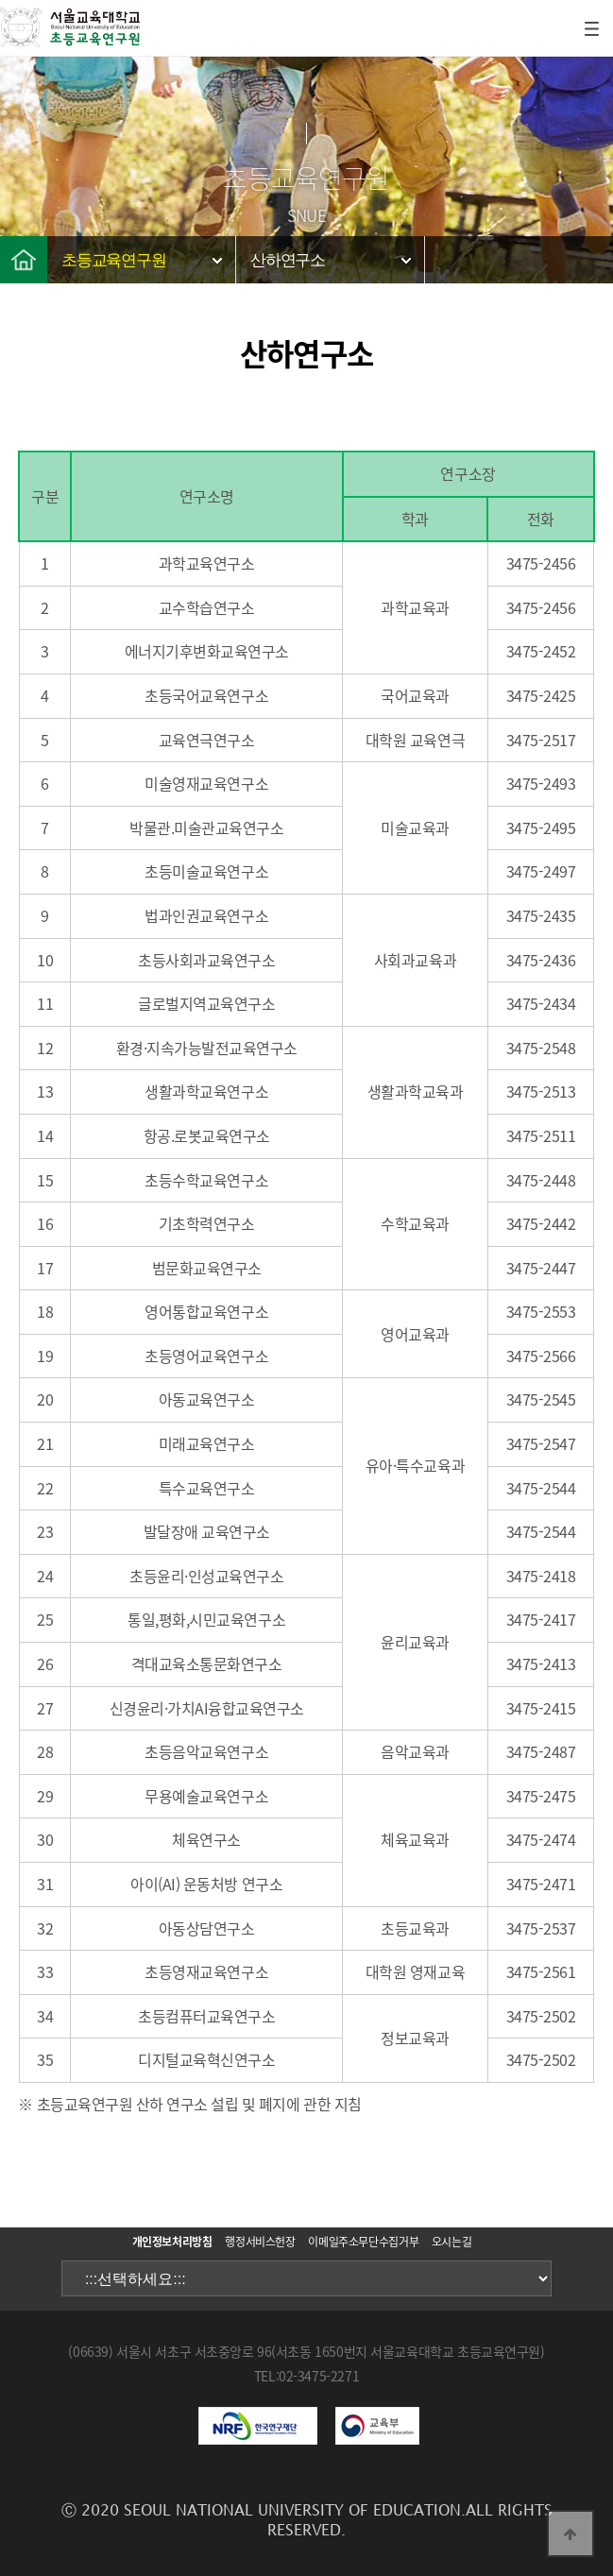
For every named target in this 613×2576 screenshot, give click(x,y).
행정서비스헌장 (260, 2241)
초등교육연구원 (113, 260)
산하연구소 (287, 260)
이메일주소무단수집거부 (363, 2241)
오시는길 (452, 2241)
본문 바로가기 (0, 0)
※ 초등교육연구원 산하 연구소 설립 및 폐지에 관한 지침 (189, 2103)
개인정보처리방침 (172, 2241)
